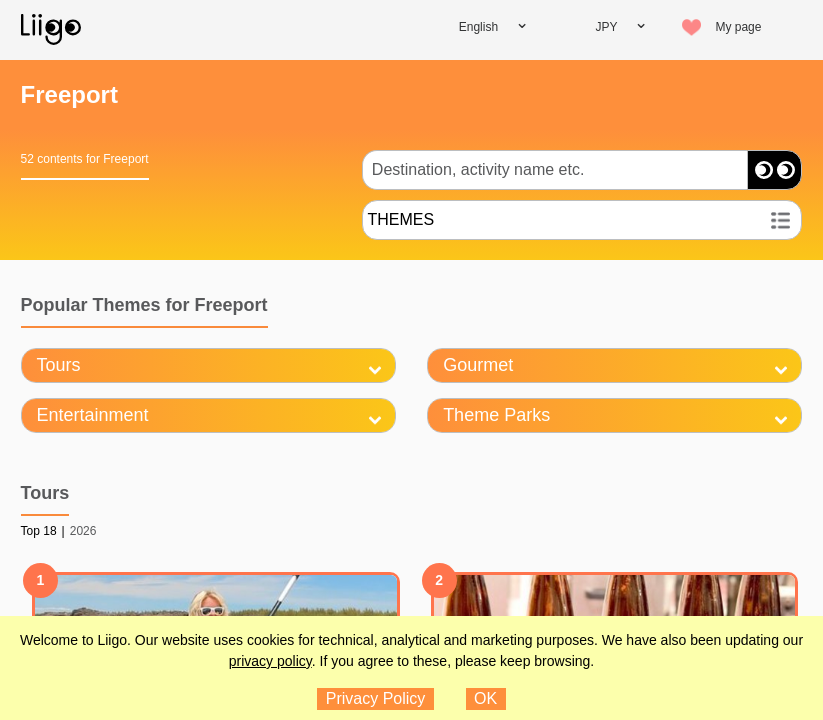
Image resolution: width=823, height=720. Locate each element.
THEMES (400, 219)
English (478, 27)
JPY (606, 27)
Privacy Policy (376, 698)
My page (738, 27)
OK (485, 698)
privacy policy (270, 661)
